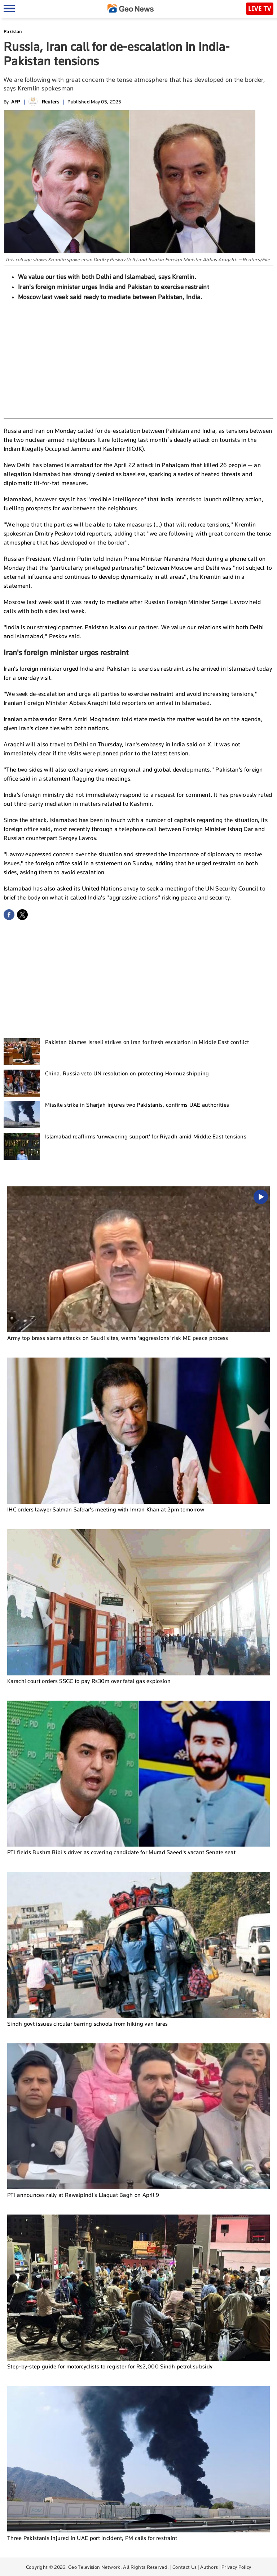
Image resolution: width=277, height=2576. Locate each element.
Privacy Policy (236, 2567)
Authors (209, 2567)
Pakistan (13, 31)
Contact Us (184, 2567)
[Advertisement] (138, 358)
